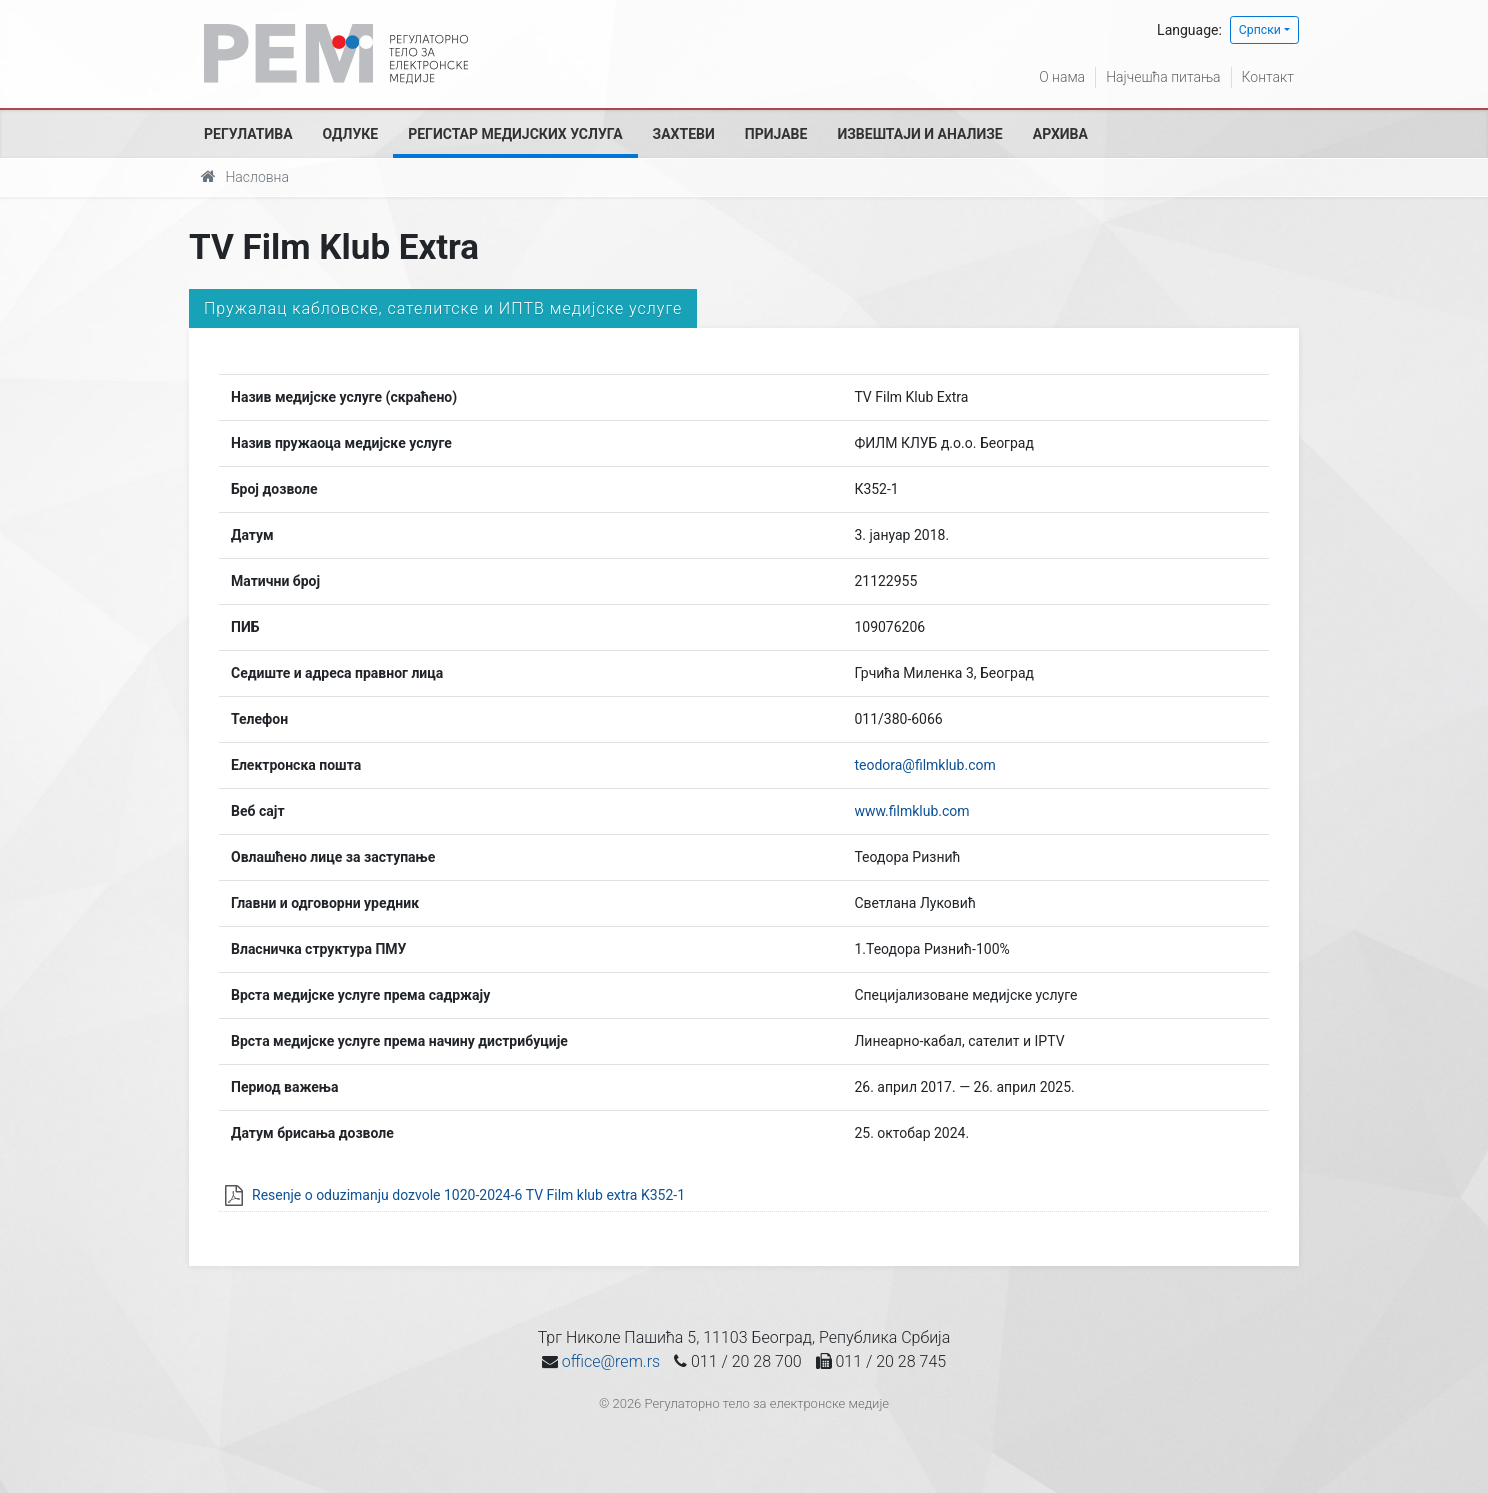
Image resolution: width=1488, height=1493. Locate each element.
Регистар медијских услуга (515, 134)
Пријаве (776, 134)
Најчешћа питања (1163, 77)
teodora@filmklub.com (924, 765)
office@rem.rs (611, 1361)
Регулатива (248, 134)
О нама (1062, 77)
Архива (1060, 134)
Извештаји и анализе (919, 134)
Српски (1260, 30)
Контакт (1268, 77)
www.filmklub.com (911, 811)
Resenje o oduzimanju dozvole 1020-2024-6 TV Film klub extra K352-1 (468, 1195)
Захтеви (684, 134)
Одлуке (351, 134)
